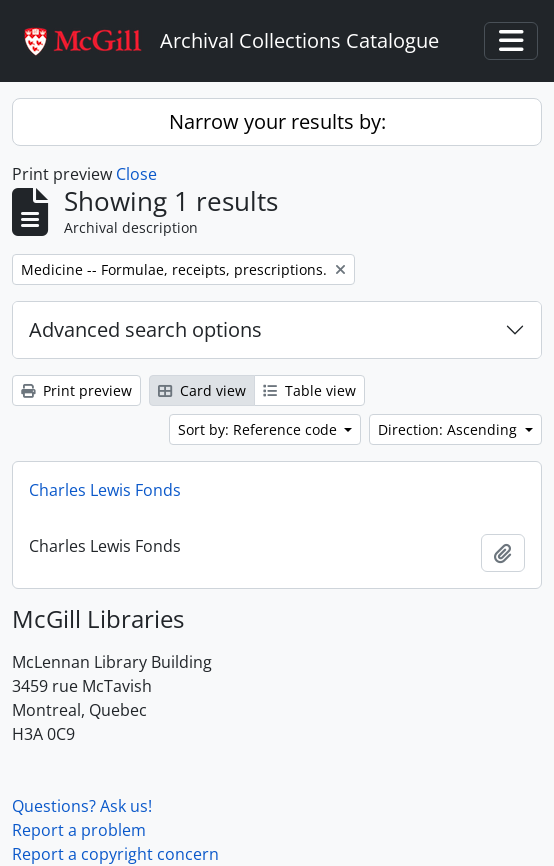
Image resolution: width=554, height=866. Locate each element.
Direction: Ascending (449, 429)
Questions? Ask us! (82, 806)
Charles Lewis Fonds (105, 490)
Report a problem (79, 830)
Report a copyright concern (115, 854)
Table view (309, 390)
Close (136, 174)
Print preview (76, 390)
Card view (202, 390)
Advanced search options (145, 329)
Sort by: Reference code (259, 429)
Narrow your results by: (277, 121)
